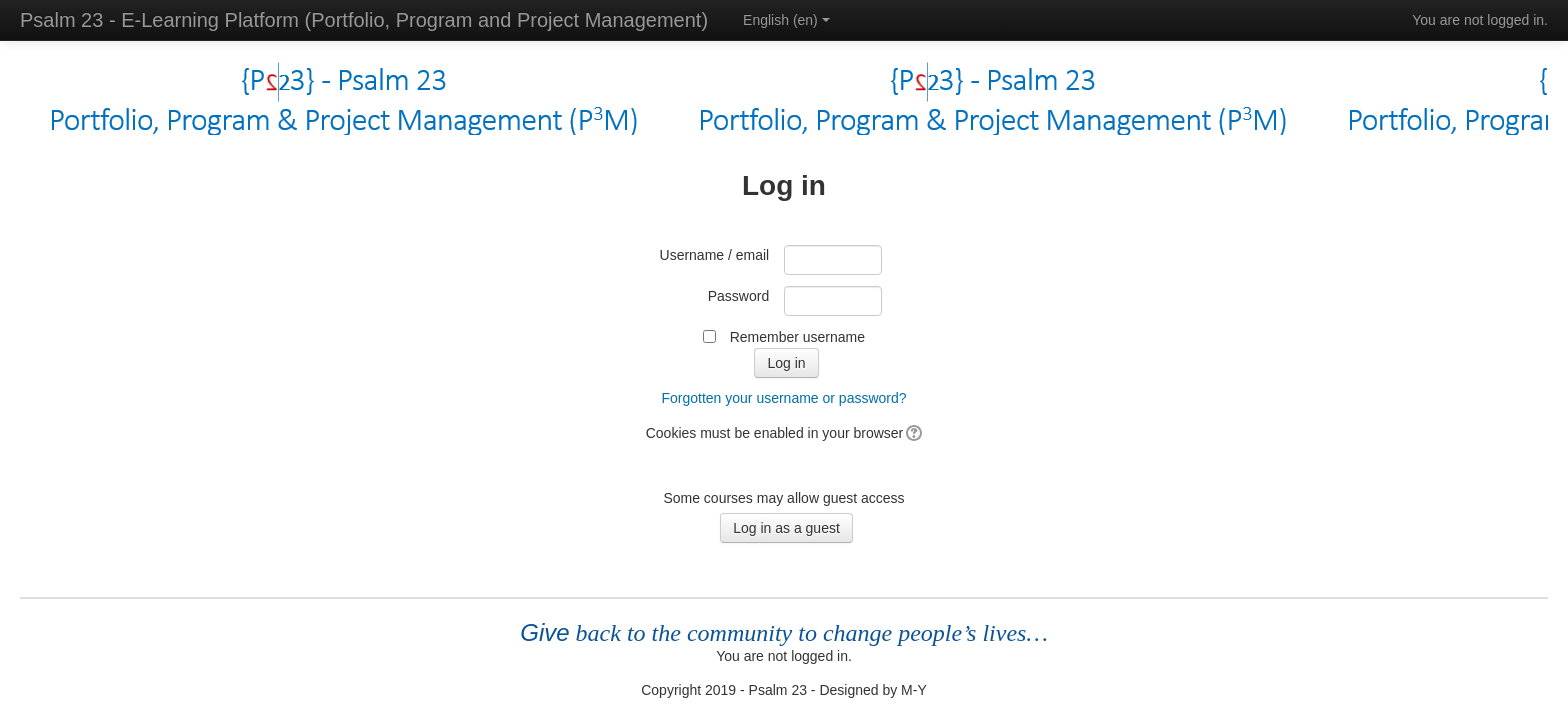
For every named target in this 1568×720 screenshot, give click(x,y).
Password (738, 296)
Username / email (715, 255)
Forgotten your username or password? (783, 398)
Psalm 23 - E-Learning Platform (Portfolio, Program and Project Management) (364, 20)
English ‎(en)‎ (786, 20)
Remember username (797, 337)
